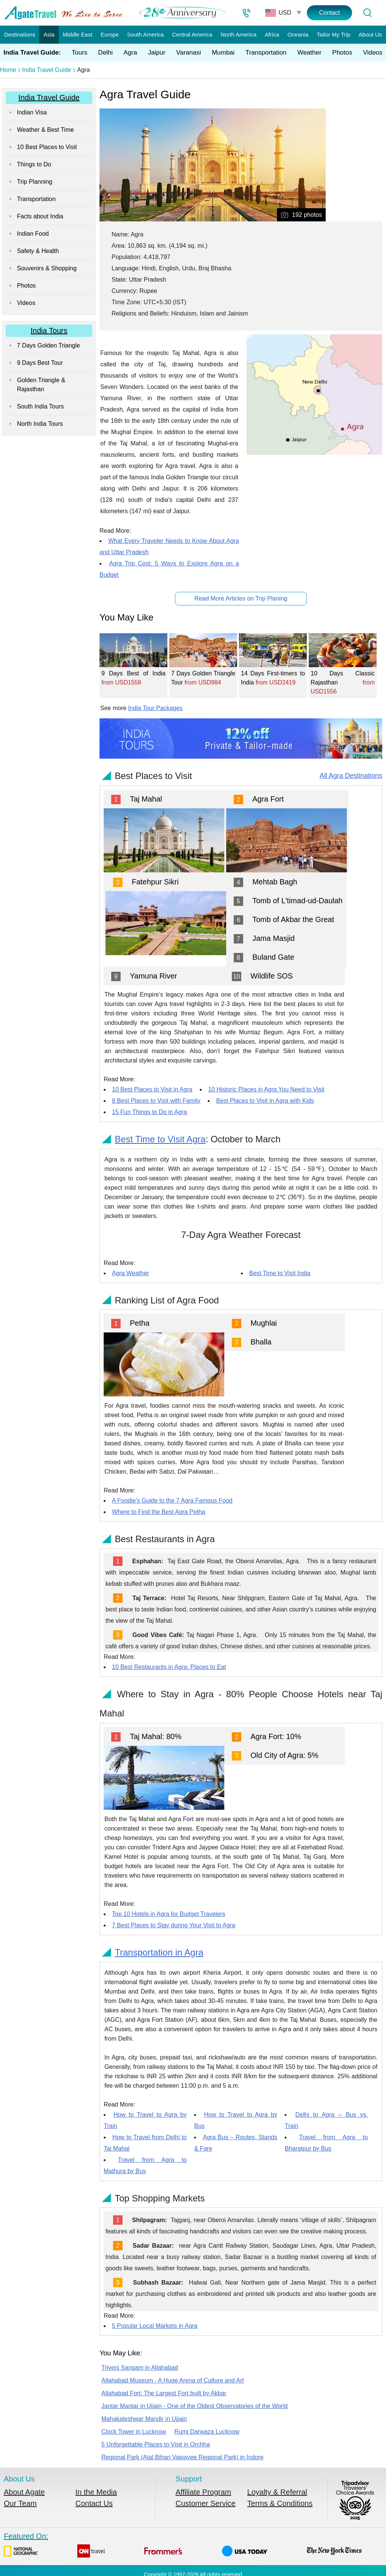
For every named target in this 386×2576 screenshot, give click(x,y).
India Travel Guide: (32, 52)
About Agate (24, 2492)
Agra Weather (130, 1273)
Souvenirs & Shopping (47, 268)
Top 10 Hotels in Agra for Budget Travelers (168, 1914)
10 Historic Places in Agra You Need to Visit (266, 1089)
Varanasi (188, 52)
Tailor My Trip (333, 34)
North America (238, 34)
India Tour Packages (155, 708)
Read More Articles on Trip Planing (241, 598)
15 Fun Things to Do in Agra (149, 1112)
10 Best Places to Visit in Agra (152, 1089)
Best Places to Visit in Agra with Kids (265, 1100)
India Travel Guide (46, 70)
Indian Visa (32, 112)
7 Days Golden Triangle (48, 345)
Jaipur (156, 52)
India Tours (49, 330)
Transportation (265, 52)
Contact (329, 12)
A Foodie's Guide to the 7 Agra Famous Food (172, 1500)
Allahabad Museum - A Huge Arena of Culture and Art (172, 2380)
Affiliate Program (203, 2492)
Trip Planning (34, 181)
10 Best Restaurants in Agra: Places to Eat (169, 1667)
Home (8, 70)
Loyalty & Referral (277, 2492)
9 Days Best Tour (40, 363)
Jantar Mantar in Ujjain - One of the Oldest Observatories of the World (194, 2406)
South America (145, 34)
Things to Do (34, 164)
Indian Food (33, 233)
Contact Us (94, 2503)
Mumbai (223, 52)
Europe (110, 34)
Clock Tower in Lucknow (133, 2431)
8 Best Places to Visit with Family (156, 1100)
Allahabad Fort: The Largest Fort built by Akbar (163, 2393)
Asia (48, 34)
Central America (192, 34)
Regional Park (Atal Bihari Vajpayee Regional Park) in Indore (182, 2457)
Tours (79, 52)
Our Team (20, 2503)
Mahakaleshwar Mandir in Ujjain (144, 2419)
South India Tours (40, 406)
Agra (130, 52)
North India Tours (40, 424)
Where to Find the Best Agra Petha (158, 1512)
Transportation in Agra (159, 1952)
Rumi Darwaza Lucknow (207, 2431)
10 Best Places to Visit (47, 147)
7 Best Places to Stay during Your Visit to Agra (173, 1925)
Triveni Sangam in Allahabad (139, 2367)
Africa (272, 34)
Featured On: (183, 2544)
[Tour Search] (367, 12)
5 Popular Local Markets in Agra (155, 2326)
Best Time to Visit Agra (160, 1139)
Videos (373, 52)
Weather (309, 52)
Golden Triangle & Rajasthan (41, 384)
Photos (342, 52)
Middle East (77, 34)
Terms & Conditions (279, 2503)
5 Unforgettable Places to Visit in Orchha (155, 2444)
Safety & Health (38, 251)
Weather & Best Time (45, 130)
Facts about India (40, 216)
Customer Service (206, 2503)
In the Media (96, 2492)
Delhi (105, 52)
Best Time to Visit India (279, 1273)
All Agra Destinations (351, 775)
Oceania (297, 34)
